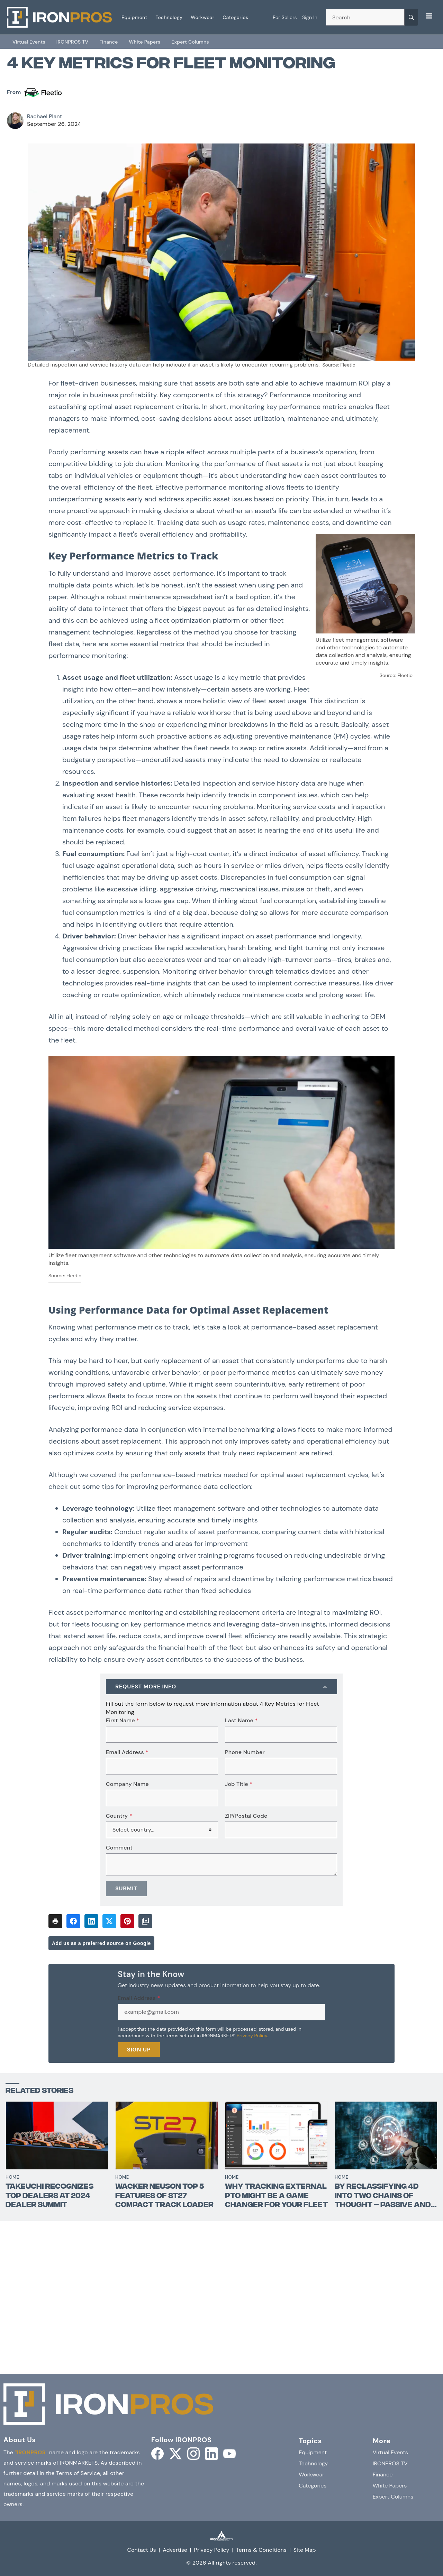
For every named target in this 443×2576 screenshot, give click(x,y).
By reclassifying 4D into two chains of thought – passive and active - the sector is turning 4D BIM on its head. (383, 2196)
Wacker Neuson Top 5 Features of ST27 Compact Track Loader (164, 2196)
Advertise (175, 2550)
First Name (122, 1720)
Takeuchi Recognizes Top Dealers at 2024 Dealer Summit (49, 2196)
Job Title (238, 1784)
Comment (119, 1848)
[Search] (411, 17)
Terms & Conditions (261, 2550)
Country (119, 1816)
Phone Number (245, 1752)
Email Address (127, 1752)
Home (12, 2177)
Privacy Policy (252, 2035)
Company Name (127, 1784)
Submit (126, 1888)
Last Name (241, 1720)
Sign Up (139, 2049)
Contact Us (141, 2550)
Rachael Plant (44, 116)
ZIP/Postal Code (246, 1816)
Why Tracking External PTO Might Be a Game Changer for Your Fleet (276, 2196)
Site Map (304, 2550)
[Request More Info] (221, 1686)
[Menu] (429, 16)
